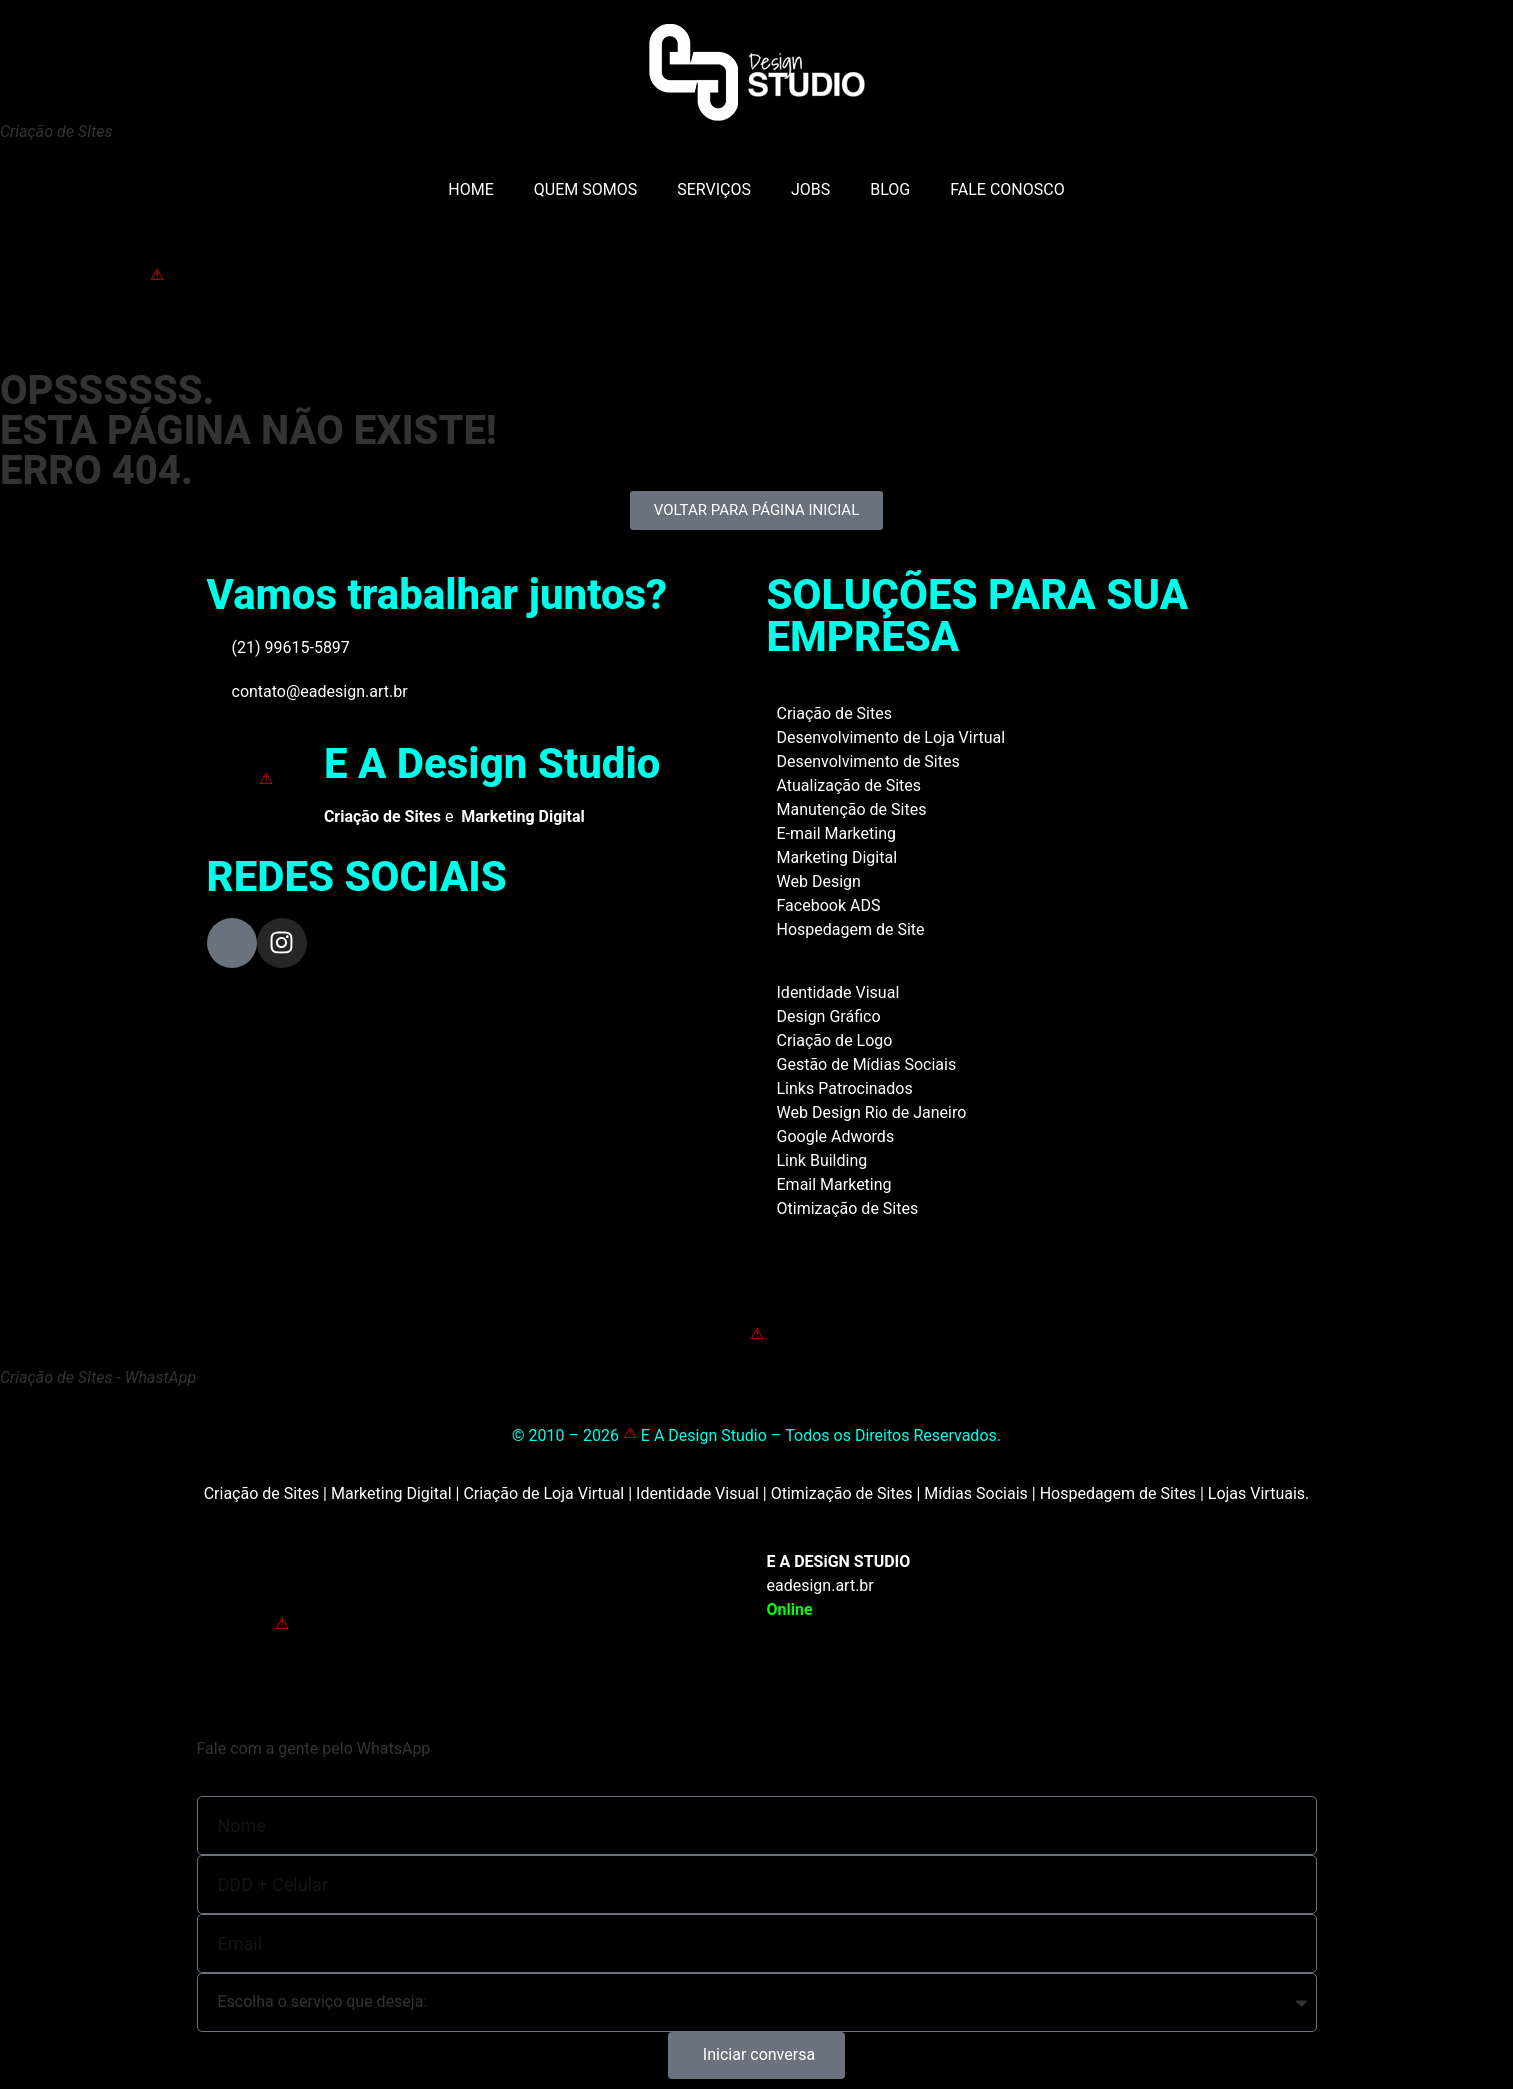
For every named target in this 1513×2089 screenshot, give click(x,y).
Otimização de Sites (848, 1208)
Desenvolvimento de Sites (868, 761)
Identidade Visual (838, 992)
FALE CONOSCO (1007, 189)
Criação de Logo (835, 1040)
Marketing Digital (837, 857)
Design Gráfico (829, 1016)
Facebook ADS (829, 905)
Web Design (819, 881)
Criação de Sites (834, 713)
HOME (470, 189)
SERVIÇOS (714, 189)
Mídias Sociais (976, 1493)
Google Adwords (836, 1136)
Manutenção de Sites (852, 809)
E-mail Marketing (836, 833)
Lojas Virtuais (1256, 1493)
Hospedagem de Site (851, 929)
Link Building (822, 1160)
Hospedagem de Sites (1118, 1493)
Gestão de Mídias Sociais (867, 1064)
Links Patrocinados (845, 1088)
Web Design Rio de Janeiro (872, 1112)
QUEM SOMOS (585, 189)
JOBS (810, 189)
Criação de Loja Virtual (543, 1493)
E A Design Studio (492, 763)
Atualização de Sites (849, 785)
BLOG (890, 189)
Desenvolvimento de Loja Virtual (891, 737)
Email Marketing (834, 1184)
